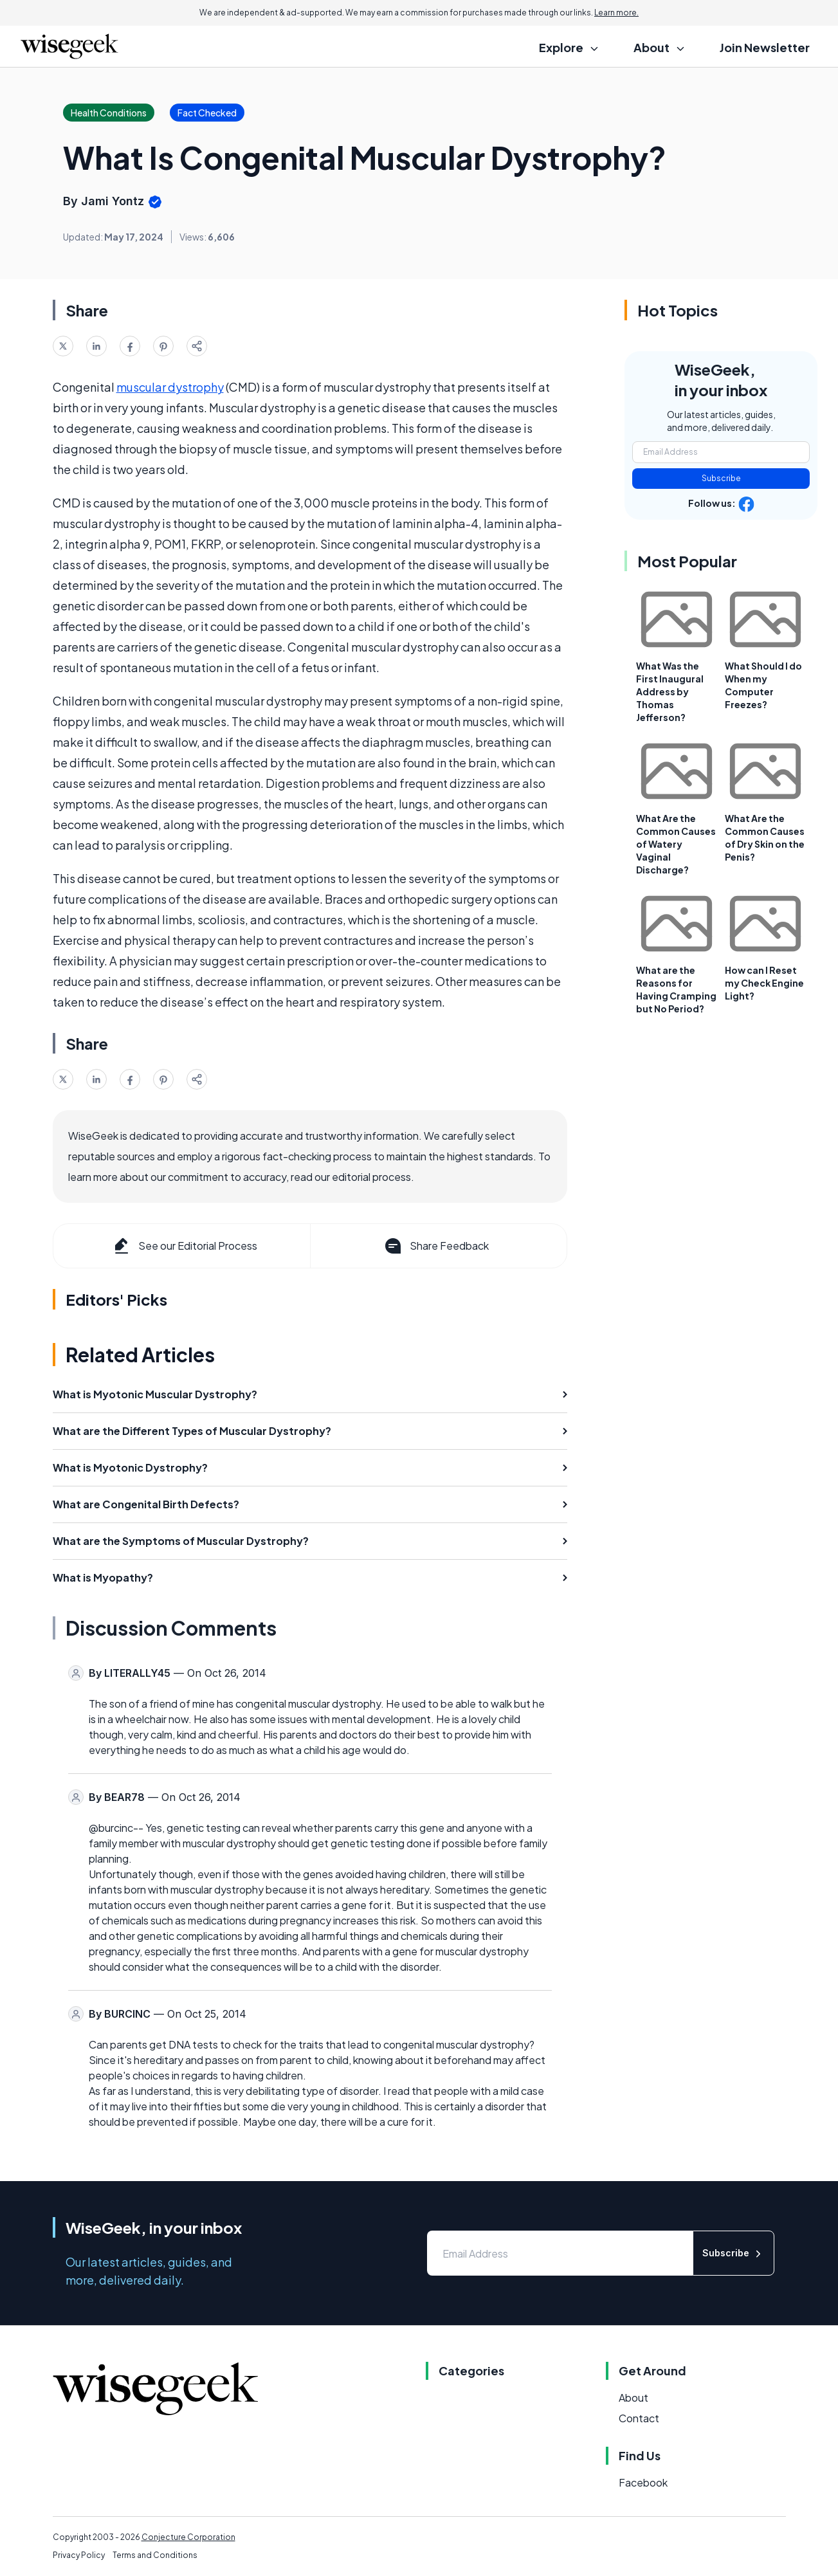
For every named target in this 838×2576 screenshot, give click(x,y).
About (633, 2397)
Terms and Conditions (155, 2555)
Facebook (643, 2482)
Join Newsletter (765, 47)
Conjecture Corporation (188, 2537)
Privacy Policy (79, 2555)
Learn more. (616, 12)
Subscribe (721, 478)
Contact (639, 2418)
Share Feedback (436, 1246)
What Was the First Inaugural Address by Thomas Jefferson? (670, 691)
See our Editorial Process (184, 1246)
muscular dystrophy (170, 386)
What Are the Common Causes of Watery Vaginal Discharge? (676, 843)
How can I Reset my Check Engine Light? (764, 982)
